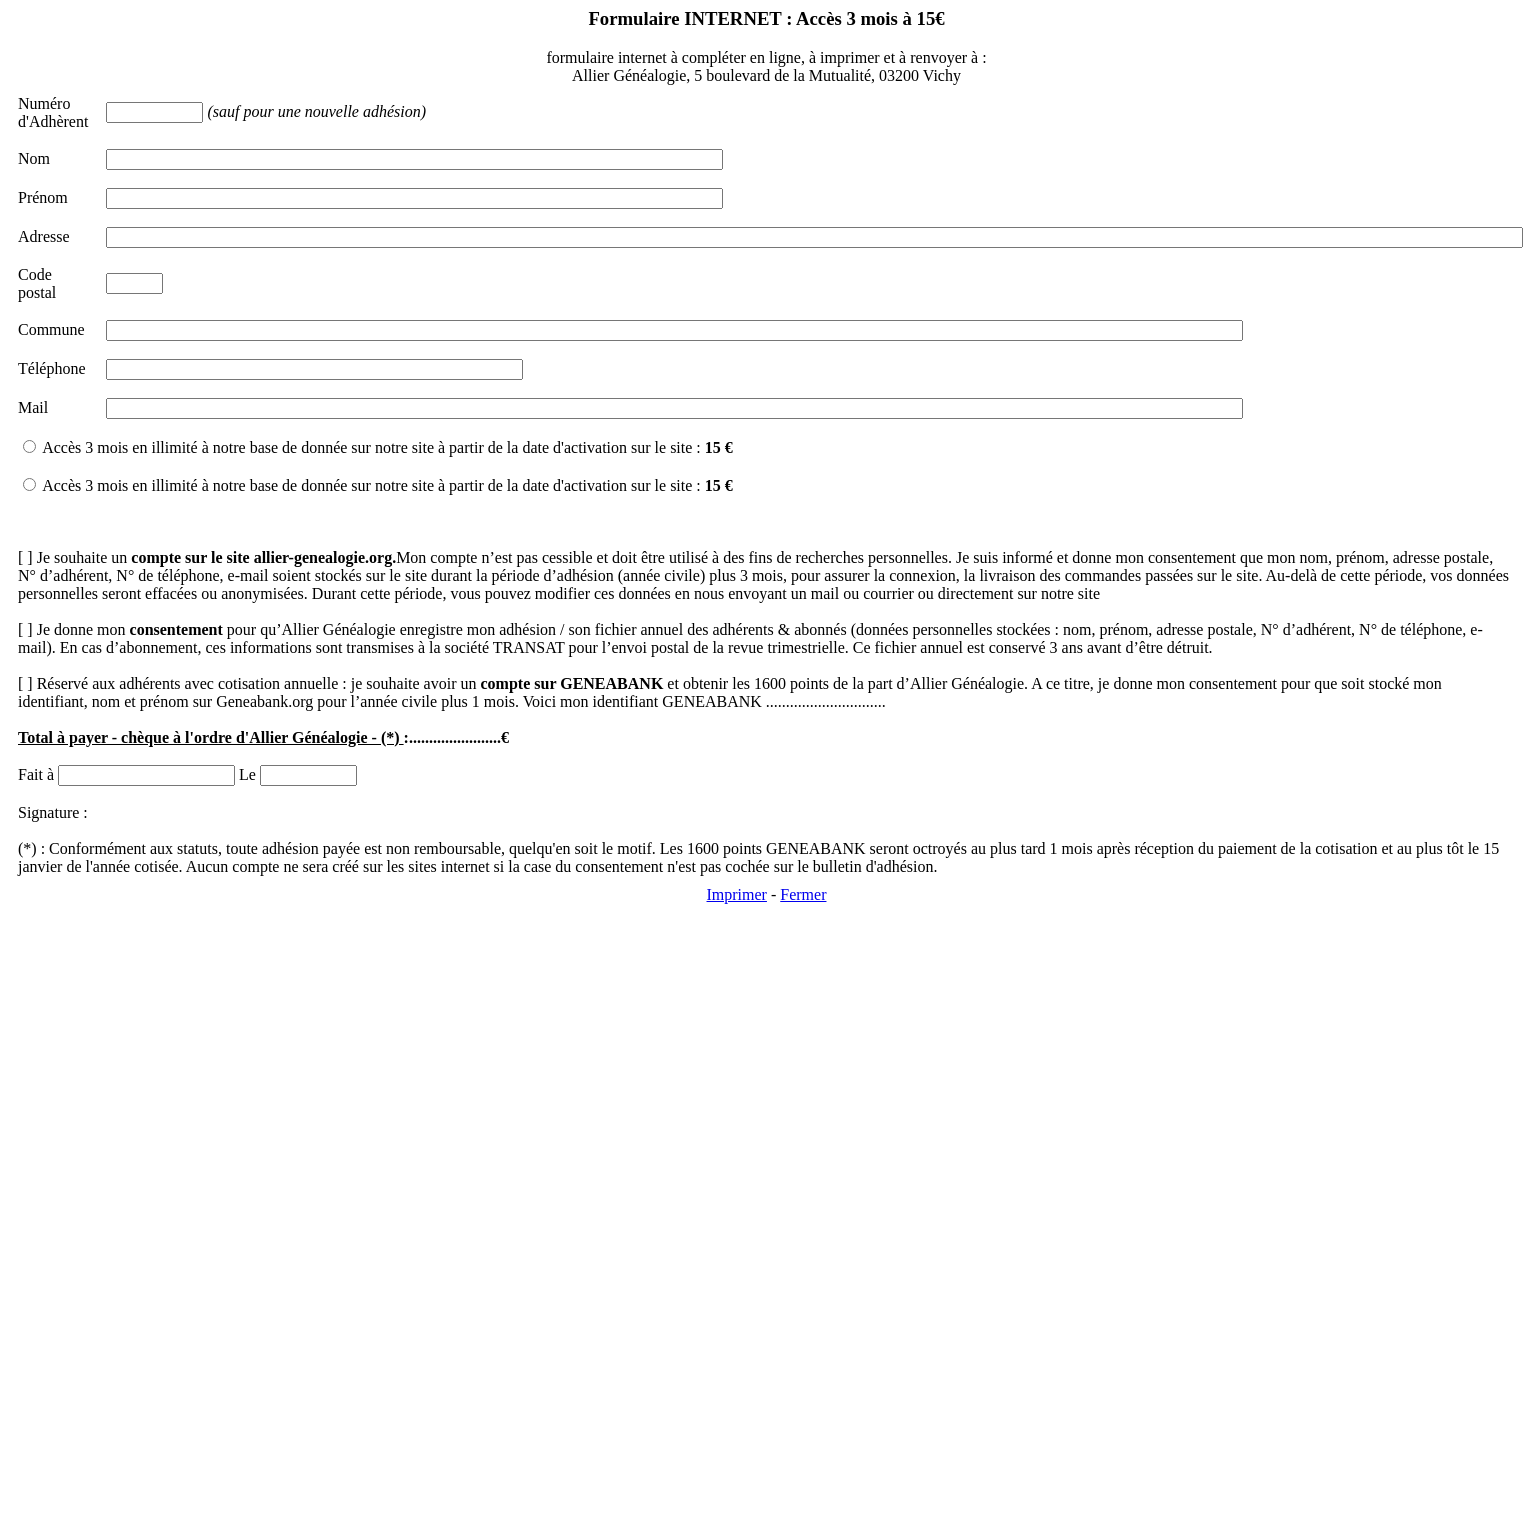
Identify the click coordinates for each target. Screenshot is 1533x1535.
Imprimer (737, 894)
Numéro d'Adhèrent (53, 112)
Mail (33, 407)
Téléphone (52, 368)
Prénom (43, 197)
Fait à (36, 774)
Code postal (37, 283)
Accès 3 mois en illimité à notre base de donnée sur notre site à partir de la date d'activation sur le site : (387, 447)
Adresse (44, 236)
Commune (51, 329)
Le (247, 774)
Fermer (803, 894)
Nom (34, 158)
